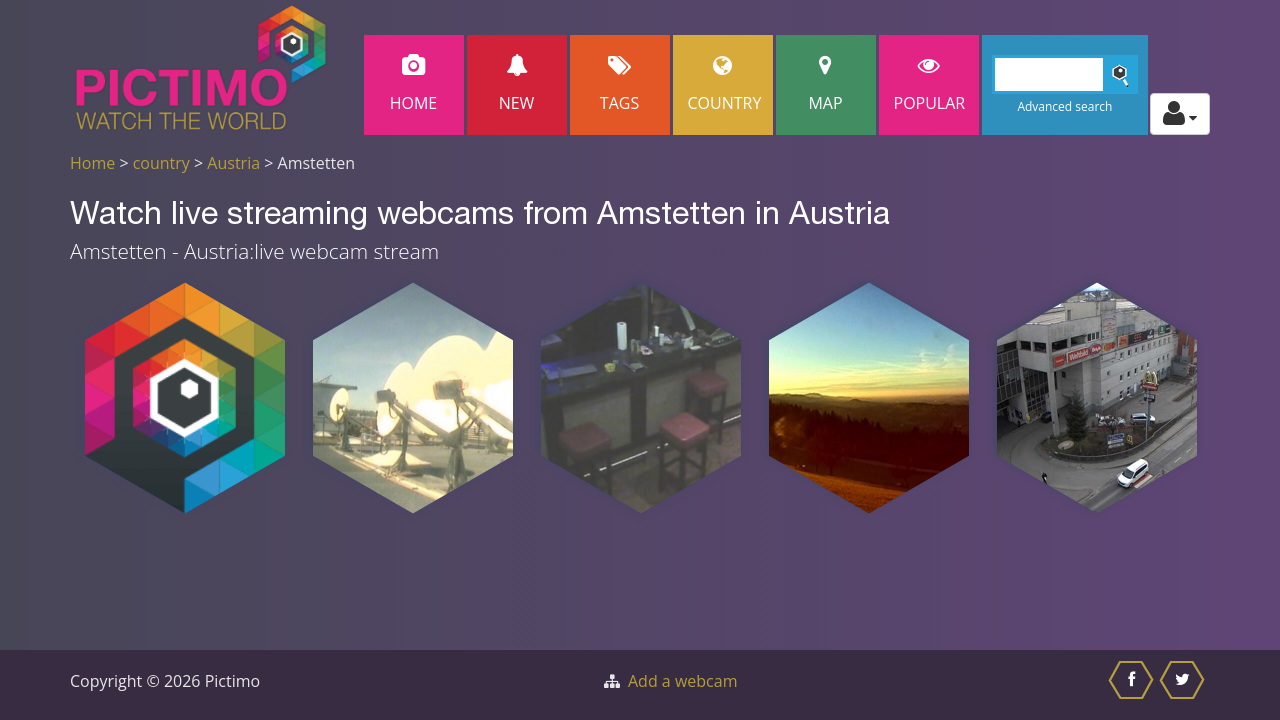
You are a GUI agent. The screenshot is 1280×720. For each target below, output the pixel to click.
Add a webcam (682, 681)
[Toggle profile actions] (1180, 114)
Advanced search (1064, 106)
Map (826, 84)
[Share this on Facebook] (1133, 685)
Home (414, 84)
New (517, 84)
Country (725, 84)
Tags (620, 84)
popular (930, 84)
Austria (233, 163)
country (161, 163)
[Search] (1065, 74)
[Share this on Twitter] (1184, 685)
